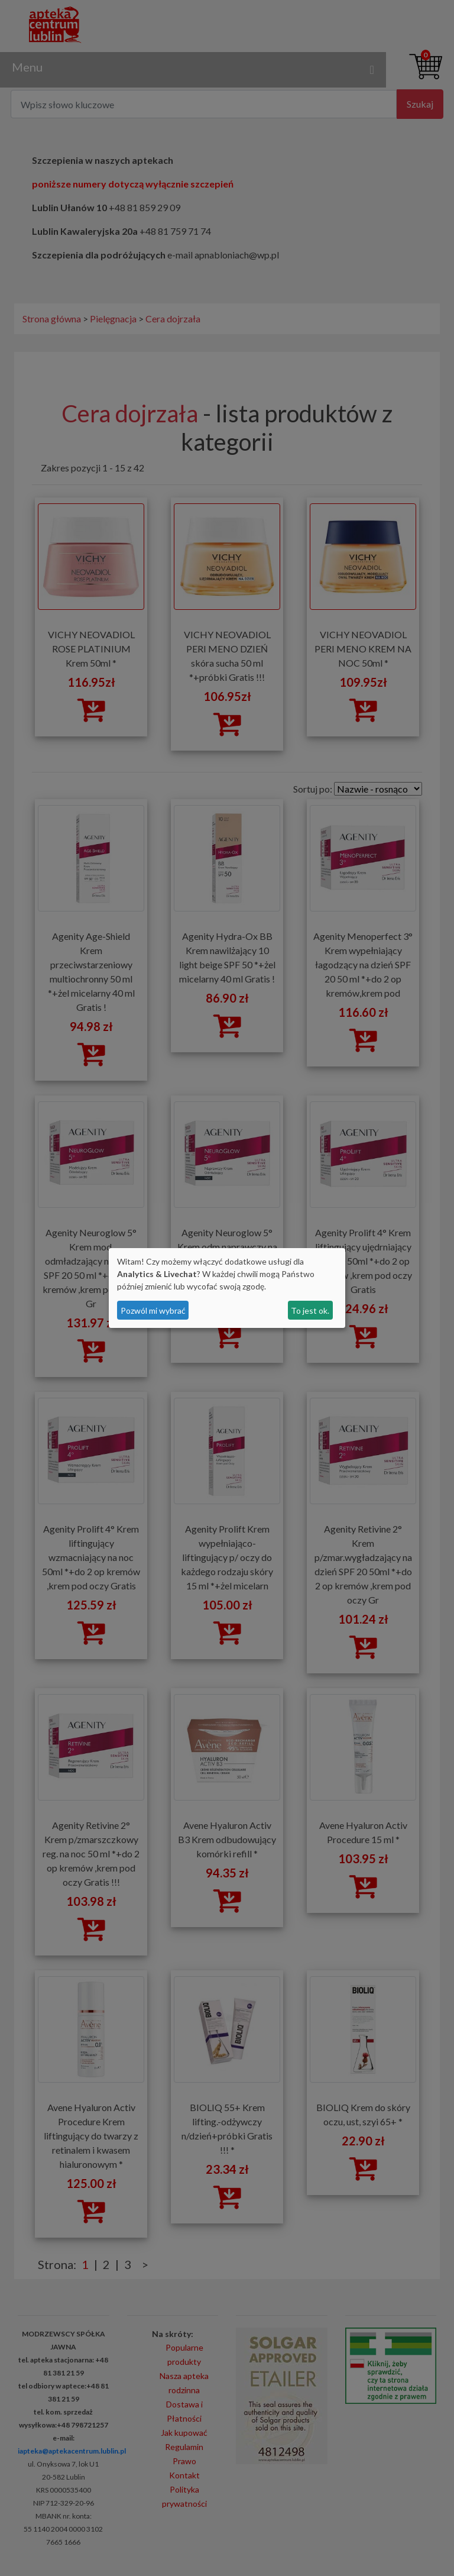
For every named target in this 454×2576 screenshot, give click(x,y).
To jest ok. (310, 1310)
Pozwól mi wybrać (153, 1310)
